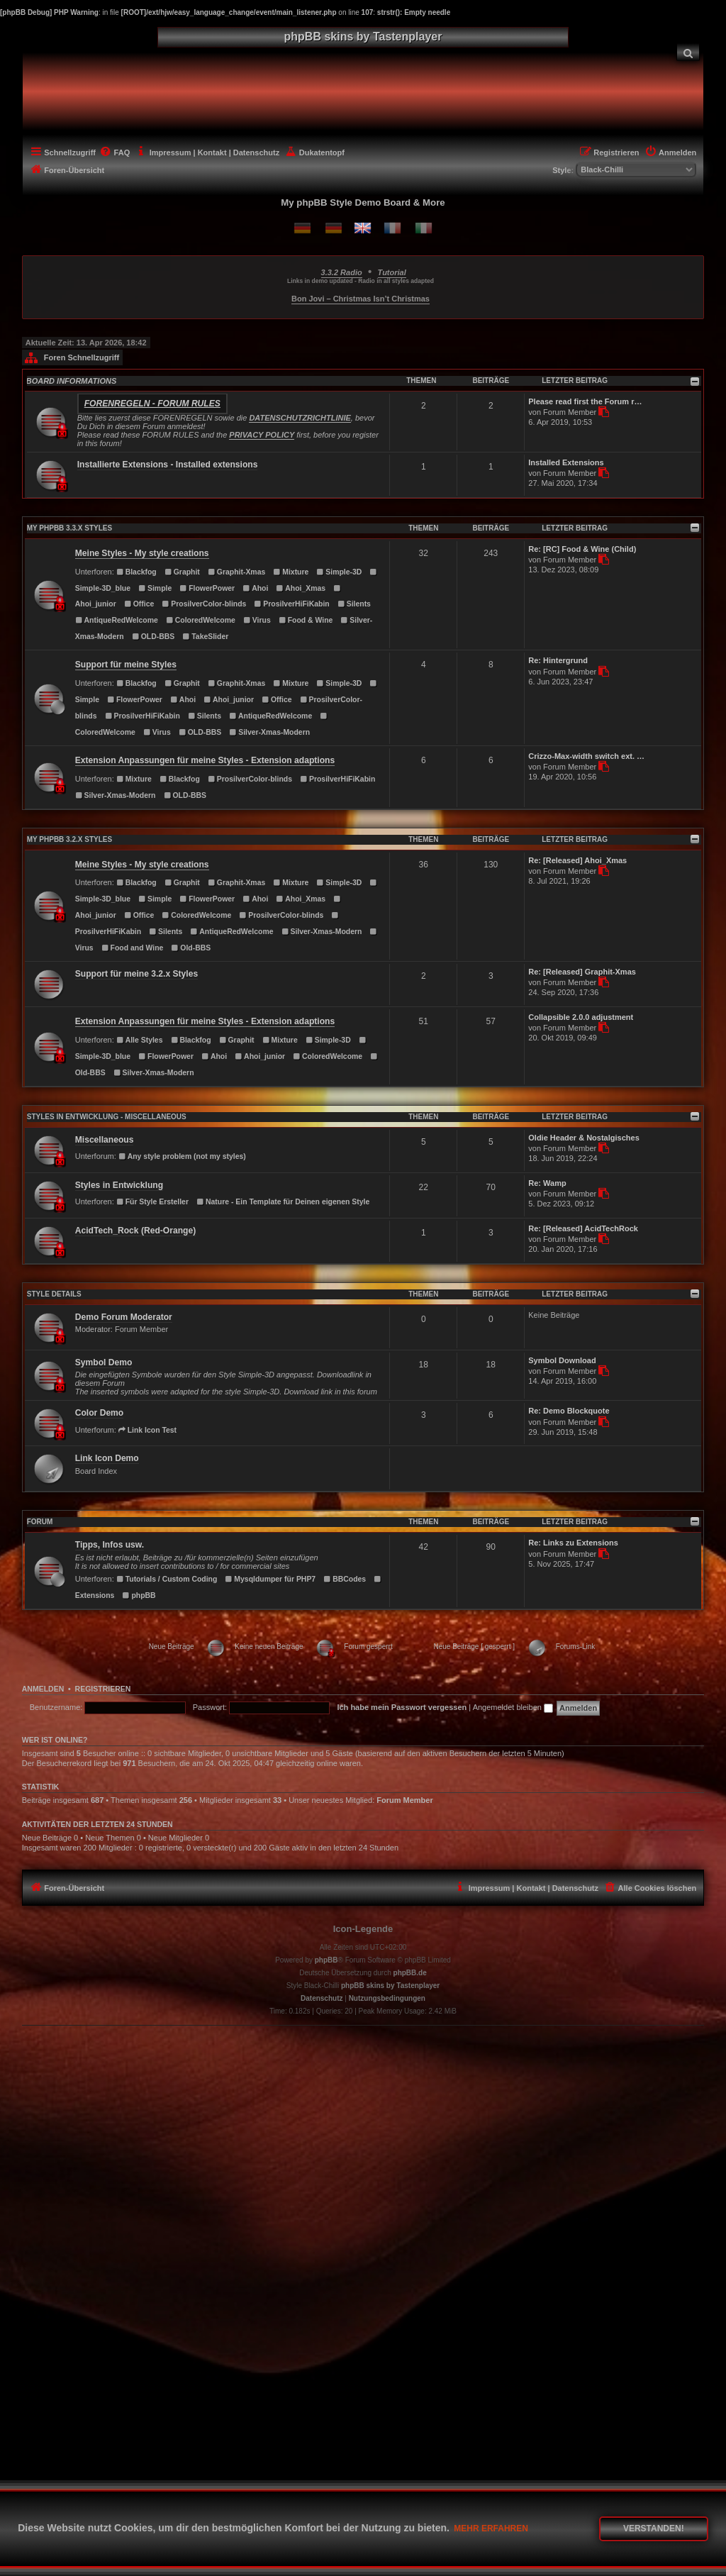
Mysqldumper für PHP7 (270, 1579)
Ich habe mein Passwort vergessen (402, 1707)
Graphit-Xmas (236, 572)
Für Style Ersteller (152, 1202)
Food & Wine (306, 620)
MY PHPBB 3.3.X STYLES (69, 528)
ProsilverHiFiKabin (292, 604)
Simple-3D (339, 572)
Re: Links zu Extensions (573, 1542)
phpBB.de (410, 1973)
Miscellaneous (104, 1140)
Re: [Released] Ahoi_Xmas (577, 860)
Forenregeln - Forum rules (152, 404)
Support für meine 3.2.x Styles (136, 974)
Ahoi (255, 588)
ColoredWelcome (200, 620)
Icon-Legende (363, 1928)
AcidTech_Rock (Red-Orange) (135, 1231)
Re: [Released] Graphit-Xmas (582, 971)
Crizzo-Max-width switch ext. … (586, 756)
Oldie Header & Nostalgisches (584, 1137)
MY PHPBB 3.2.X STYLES (69, 839)
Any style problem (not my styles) (182, 1156)
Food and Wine (132, 948)
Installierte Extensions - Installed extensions (167, 465)
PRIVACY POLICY (261, 435)
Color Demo (99, 1413)
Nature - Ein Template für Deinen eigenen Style (282, 1202)
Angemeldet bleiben (513, 1707)
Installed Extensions (565, 462)
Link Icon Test (147, 1430)
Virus (257, 620)
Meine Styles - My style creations (142, 553)
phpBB (139, 1595)
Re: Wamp (547, 1183)
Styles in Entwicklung (119, 1185)
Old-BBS (191, 948)
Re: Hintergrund (558, 660)
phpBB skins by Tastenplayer (390, 1985)
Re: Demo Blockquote (568, 1410)
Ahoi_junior (228, 700)
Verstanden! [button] (653, 2528)
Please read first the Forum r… (585, 401)
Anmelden (43, 1688)
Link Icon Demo (107, 1458)
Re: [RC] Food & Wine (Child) (582, 549)
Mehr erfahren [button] (491, 2528)
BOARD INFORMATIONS (71, 381)
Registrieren (103, 1688)
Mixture (290, 572)
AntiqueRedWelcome (116, 620)
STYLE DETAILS (54, 1294)
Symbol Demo (104, 1362)
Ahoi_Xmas (300, 588)
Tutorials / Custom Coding (167, 1579)
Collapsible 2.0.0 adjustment (580, 1017)
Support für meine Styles (126, 665)
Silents (354, 604)
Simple (155, 588)
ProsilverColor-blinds (204, 604)
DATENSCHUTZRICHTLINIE (299, 417)
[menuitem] (688, 52)
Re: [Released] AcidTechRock (583, 1228)
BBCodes (344, 1579)
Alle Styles (139, 1040)
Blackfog (136, 572)
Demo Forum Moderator (123, 1317)
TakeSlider (205, 636)
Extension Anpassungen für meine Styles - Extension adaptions (205, 760)
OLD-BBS (153, 636)
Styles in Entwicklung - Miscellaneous (106, 1117)
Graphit (182, 572)
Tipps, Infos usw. (109, 1545)
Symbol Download (562, 1360)
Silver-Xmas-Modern (269, 732)
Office (139, 604)
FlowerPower (207, 588)
